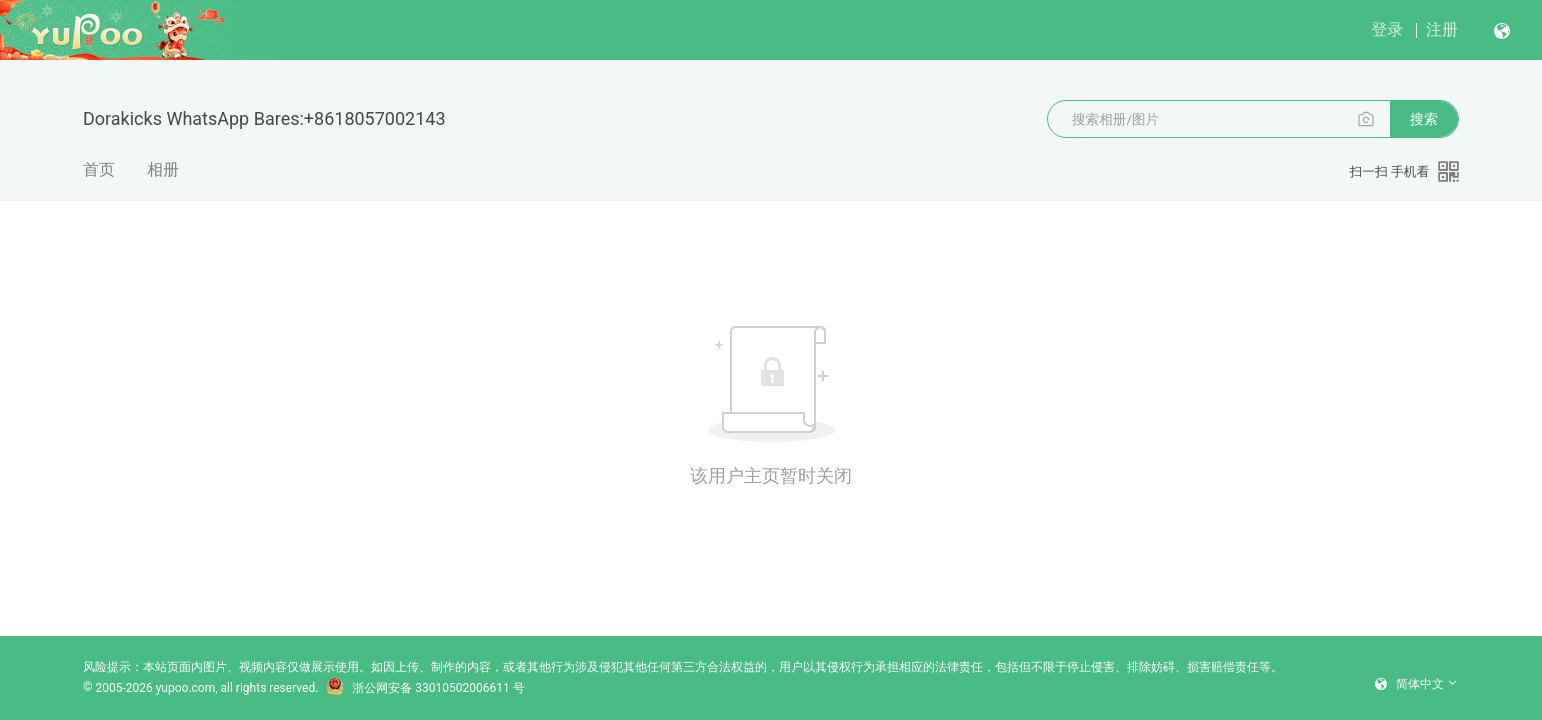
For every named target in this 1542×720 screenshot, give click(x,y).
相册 (163, 169)
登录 (1387, 29)
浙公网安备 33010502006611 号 (425, 688)
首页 (99, 169)
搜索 (1424, 119)
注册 (1442, 29)
